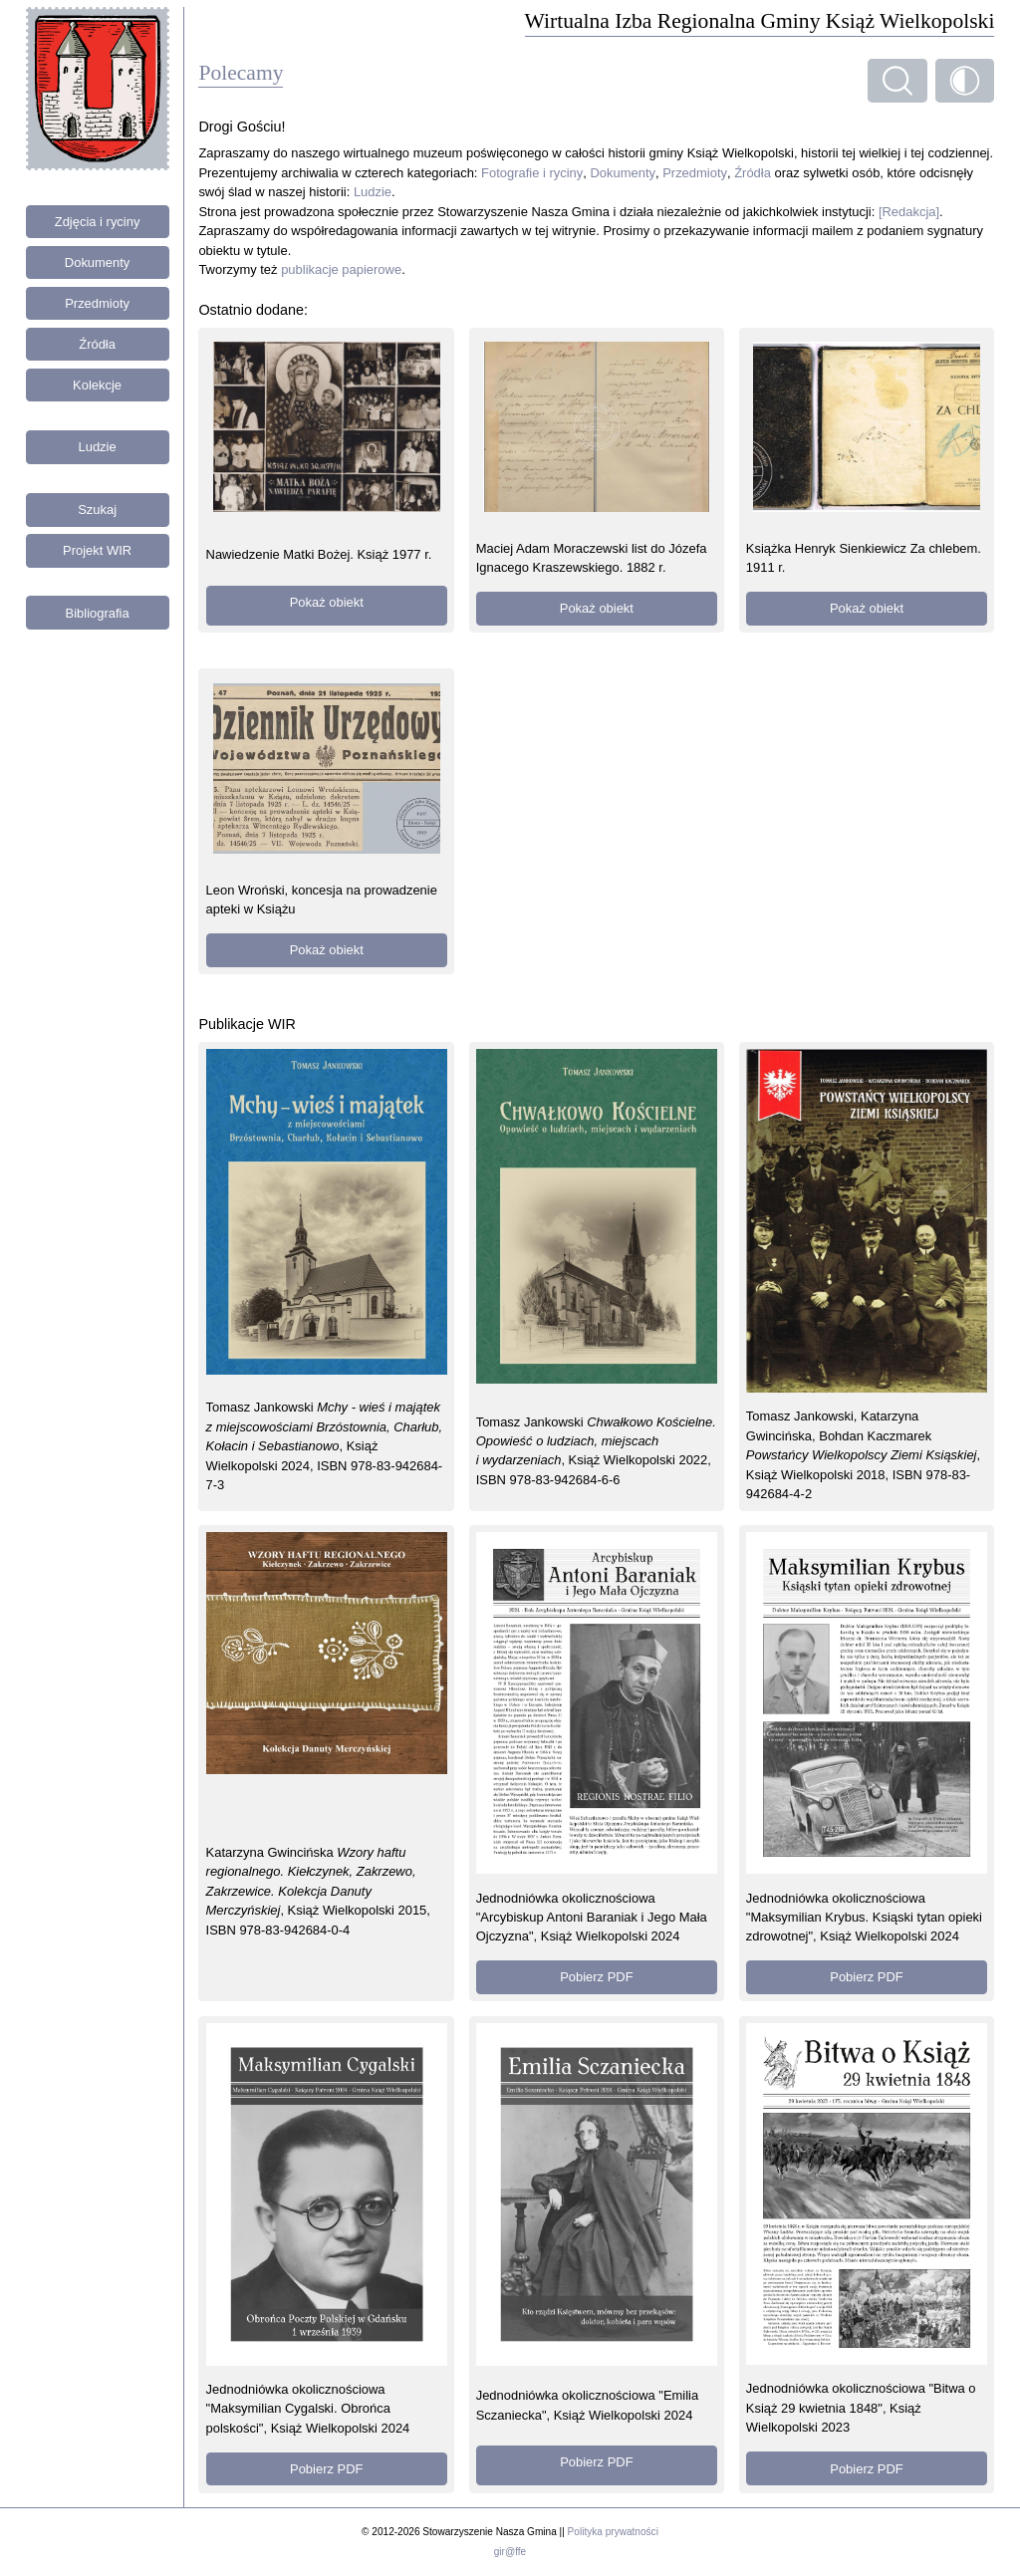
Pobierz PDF (596, 1976)
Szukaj (97, 509)
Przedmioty (97, 303)
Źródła (97, 344)
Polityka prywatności (613, 2531)
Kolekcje (97, 385)
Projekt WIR (97, 550)
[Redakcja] (909, 211)
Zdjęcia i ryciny (97, 221)
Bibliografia (97, 613)
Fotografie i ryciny (532, 172)
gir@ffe (510, 2551)
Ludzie (98, 446)
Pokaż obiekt (327, 602)
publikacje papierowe (341, 269)
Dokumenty (97, 262)
